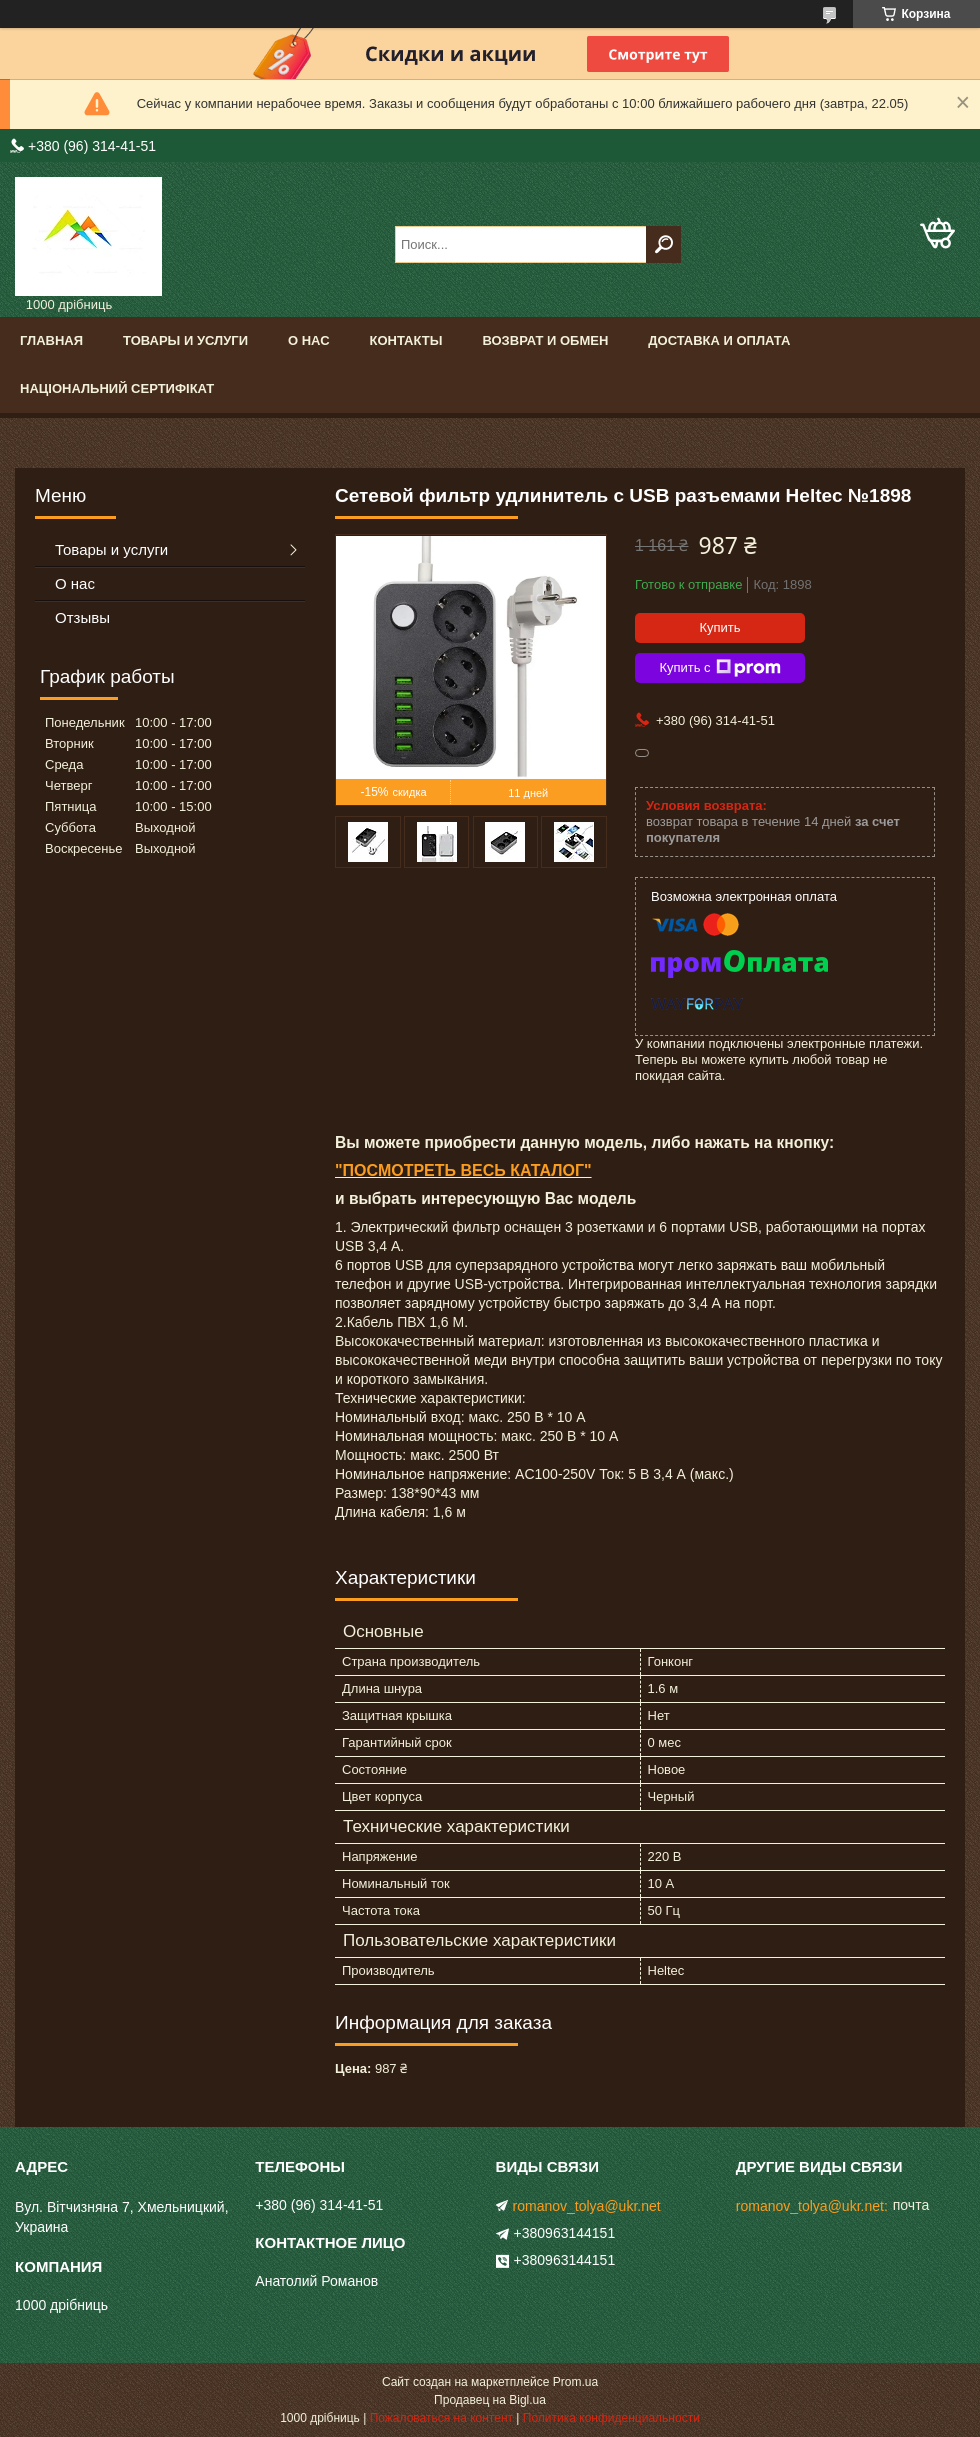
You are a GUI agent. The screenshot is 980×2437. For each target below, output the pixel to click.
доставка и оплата (719, 340)
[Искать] (663, 244)
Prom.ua (575, 2382)
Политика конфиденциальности (611, 2418)
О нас (309, 340)
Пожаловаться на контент (441, 2418)
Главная (51, 340)
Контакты (406, 340)
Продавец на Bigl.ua (490, 2400)
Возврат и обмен (545, 340)
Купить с (719, 668)
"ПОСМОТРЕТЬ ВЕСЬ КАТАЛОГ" (463, 1170)
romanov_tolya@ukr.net (587, 2206)
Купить (719, 627)
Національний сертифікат (117, 388)
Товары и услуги (185, 340)
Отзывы (82, 617)
